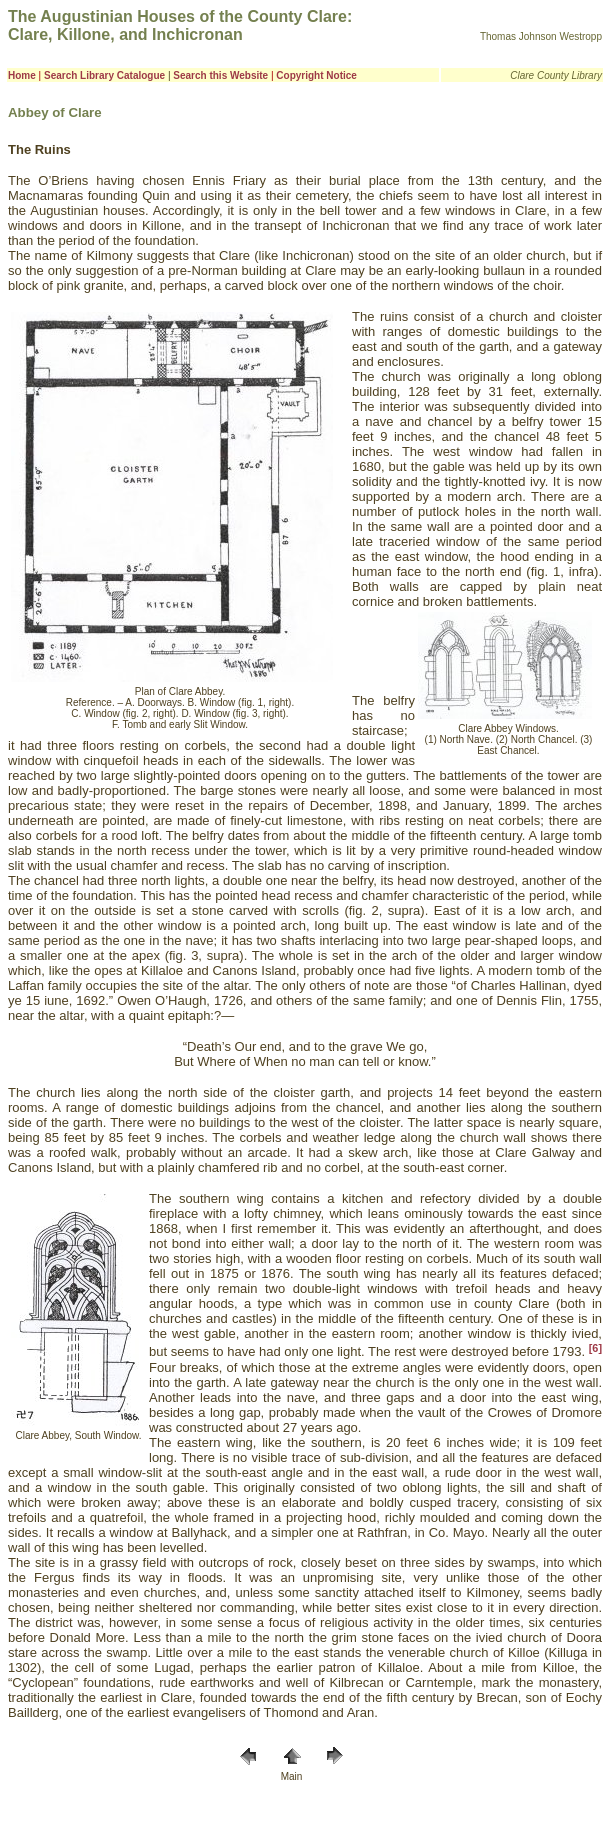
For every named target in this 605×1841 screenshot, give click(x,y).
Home (22, 75)
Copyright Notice (316, 75)
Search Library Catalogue (104, 75)
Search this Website (220, 75)
